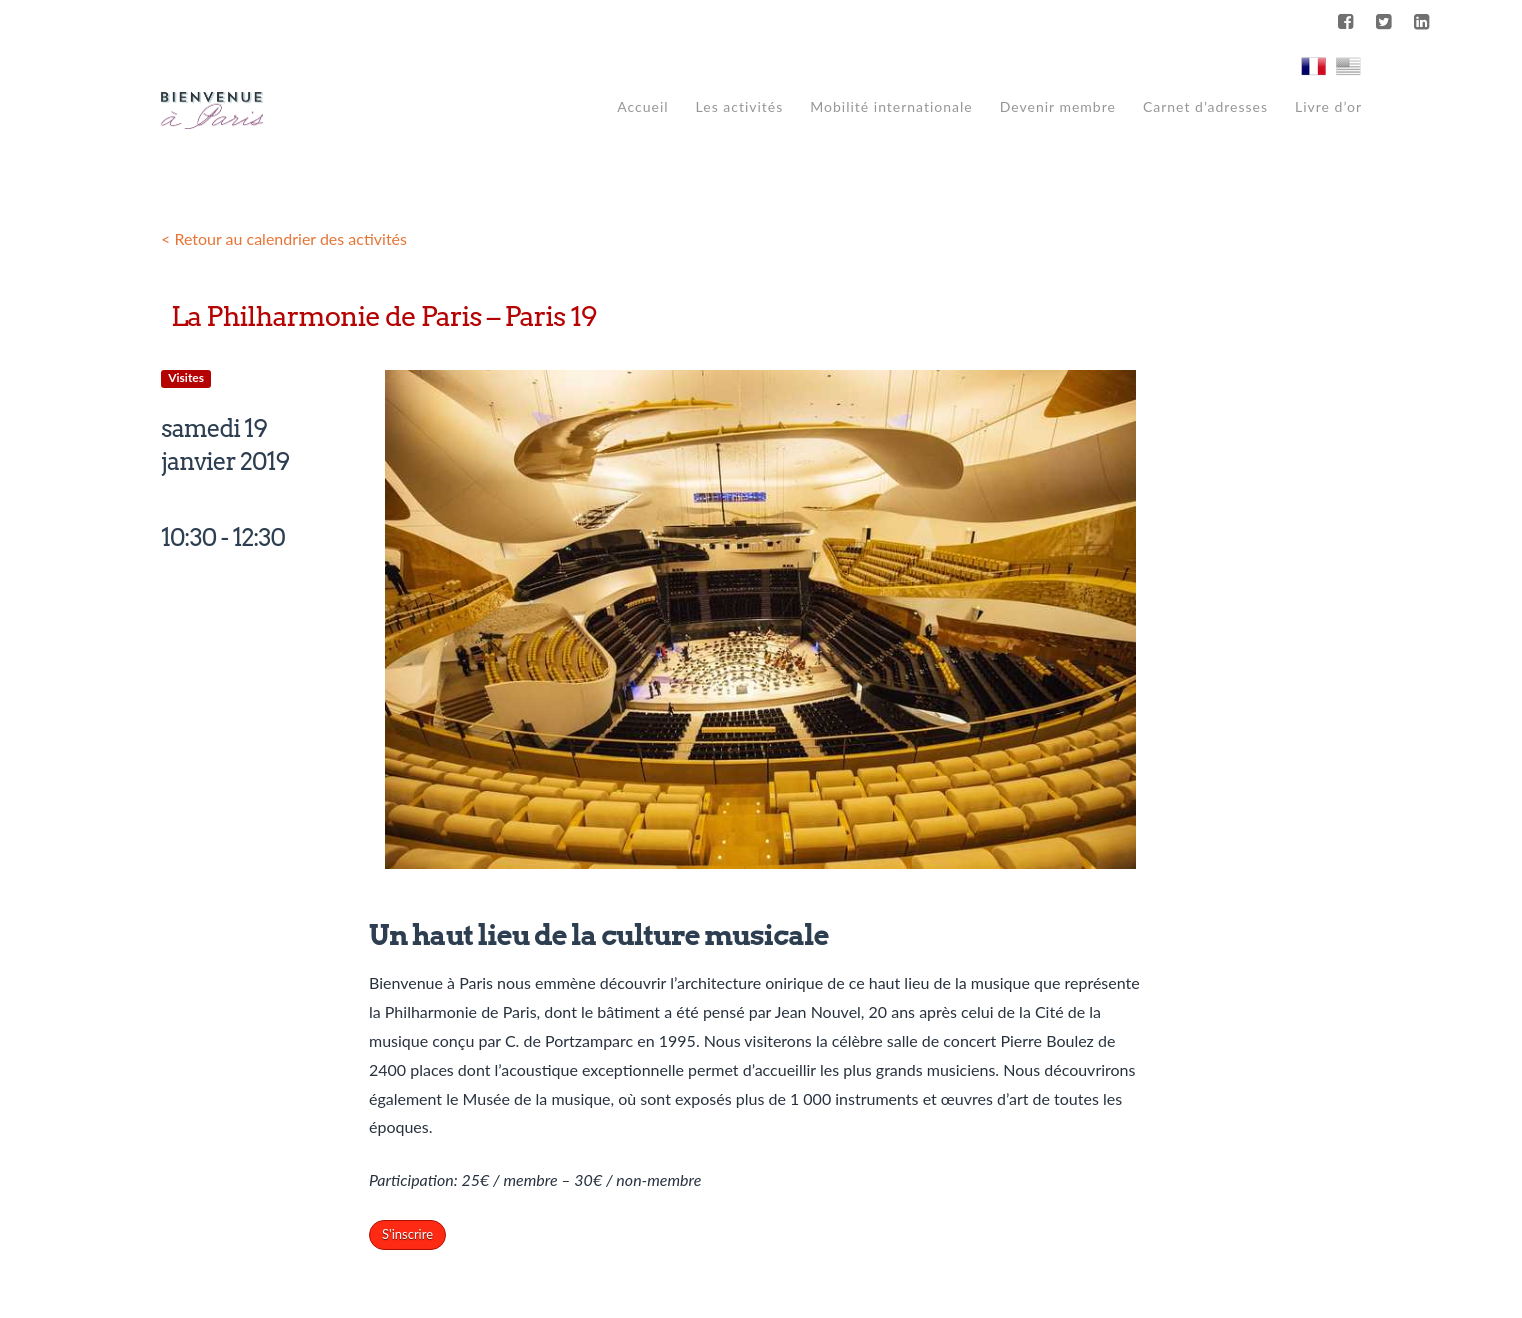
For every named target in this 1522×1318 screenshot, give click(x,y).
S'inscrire (407, 1234)
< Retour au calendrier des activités (284, 238)
